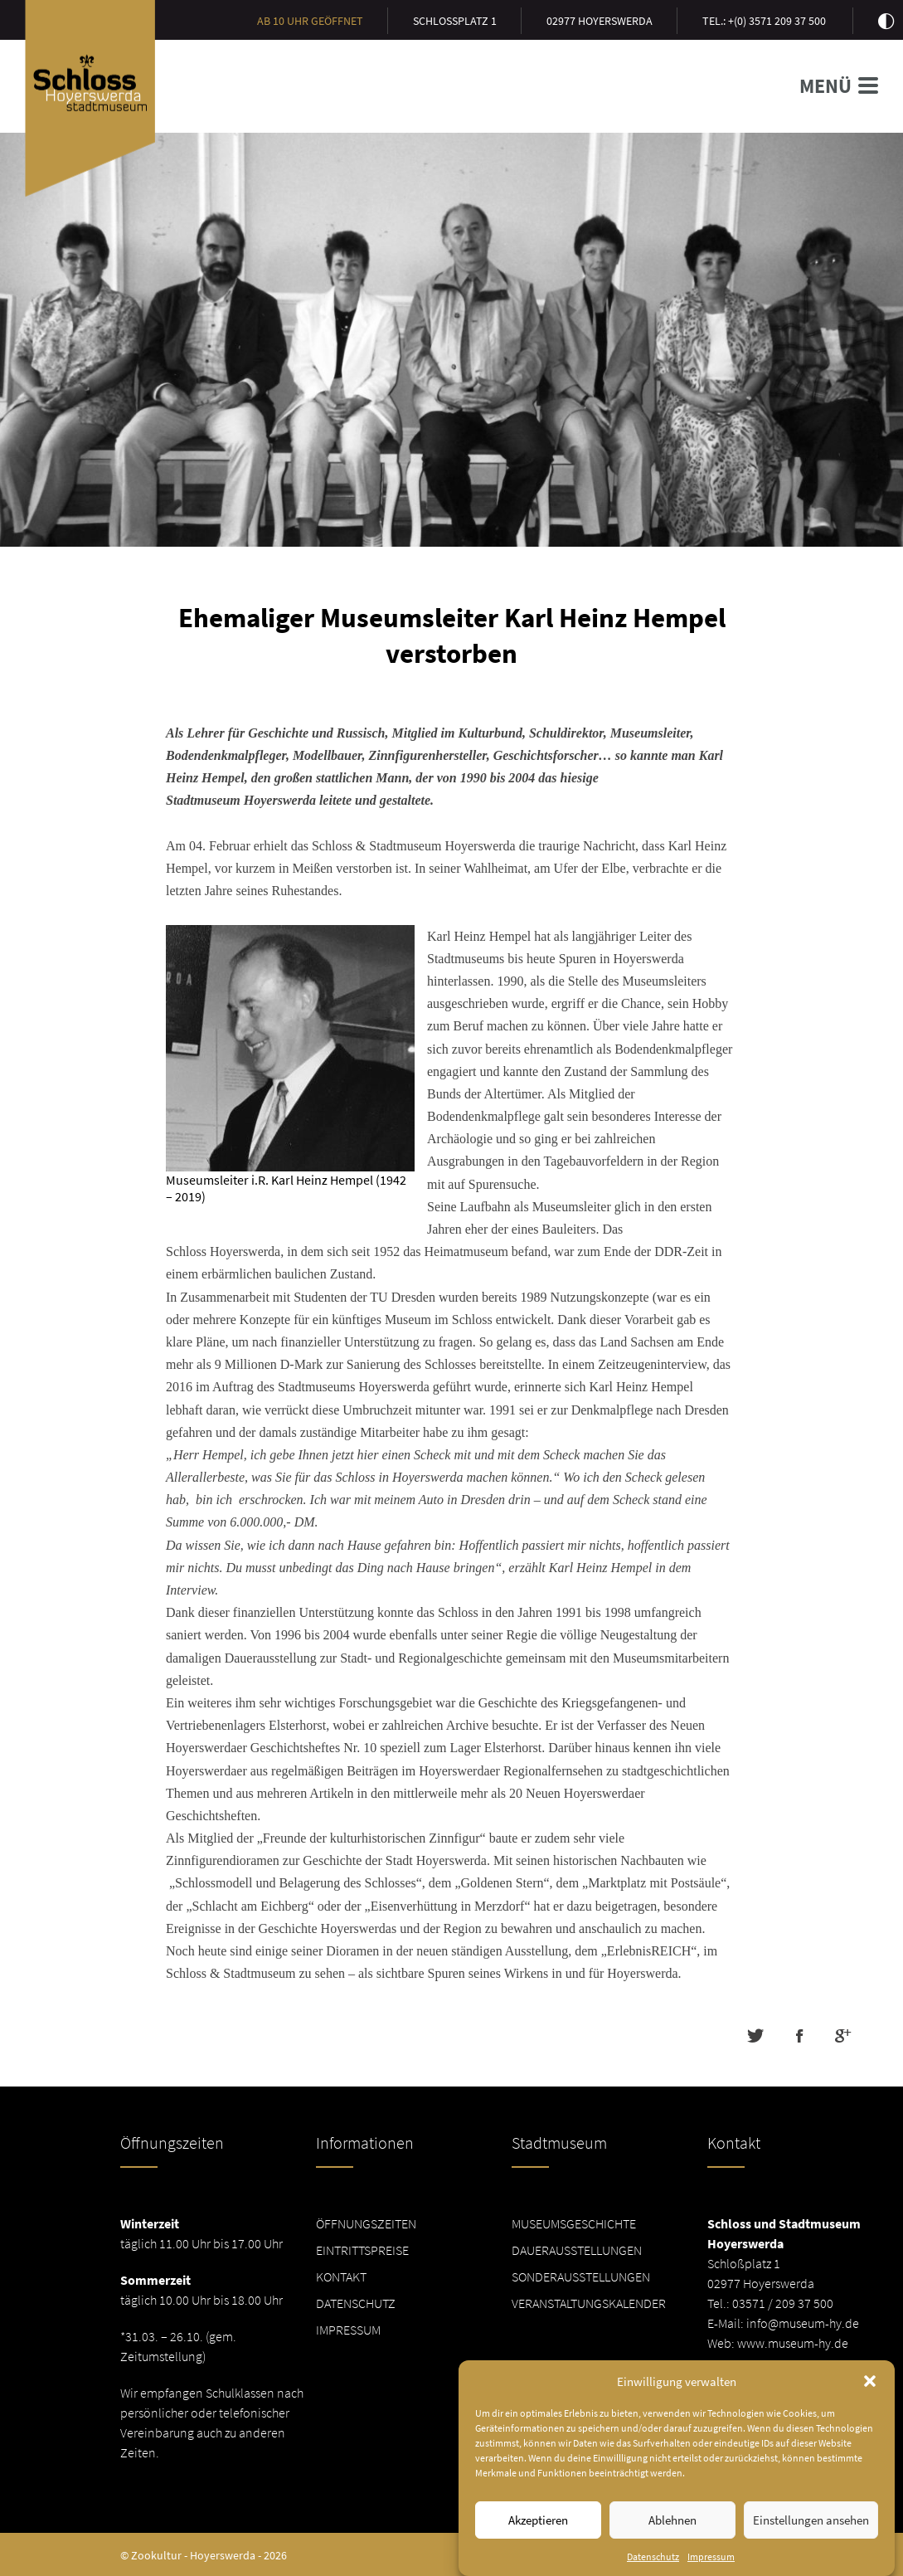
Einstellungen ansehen (811, 2533)
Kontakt (341, 2276)
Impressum (348, 2329)
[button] (870, 2394)
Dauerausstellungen (577, 2250)
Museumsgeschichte (574, 2223)
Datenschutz (356, 2303)
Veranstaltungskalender (589, 2303)
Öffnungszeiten (366, 2223)
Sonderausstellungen (581, 2276)
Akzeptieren (538, 2533)
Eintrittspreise (362, 2250)
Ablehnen (672, 2533)
